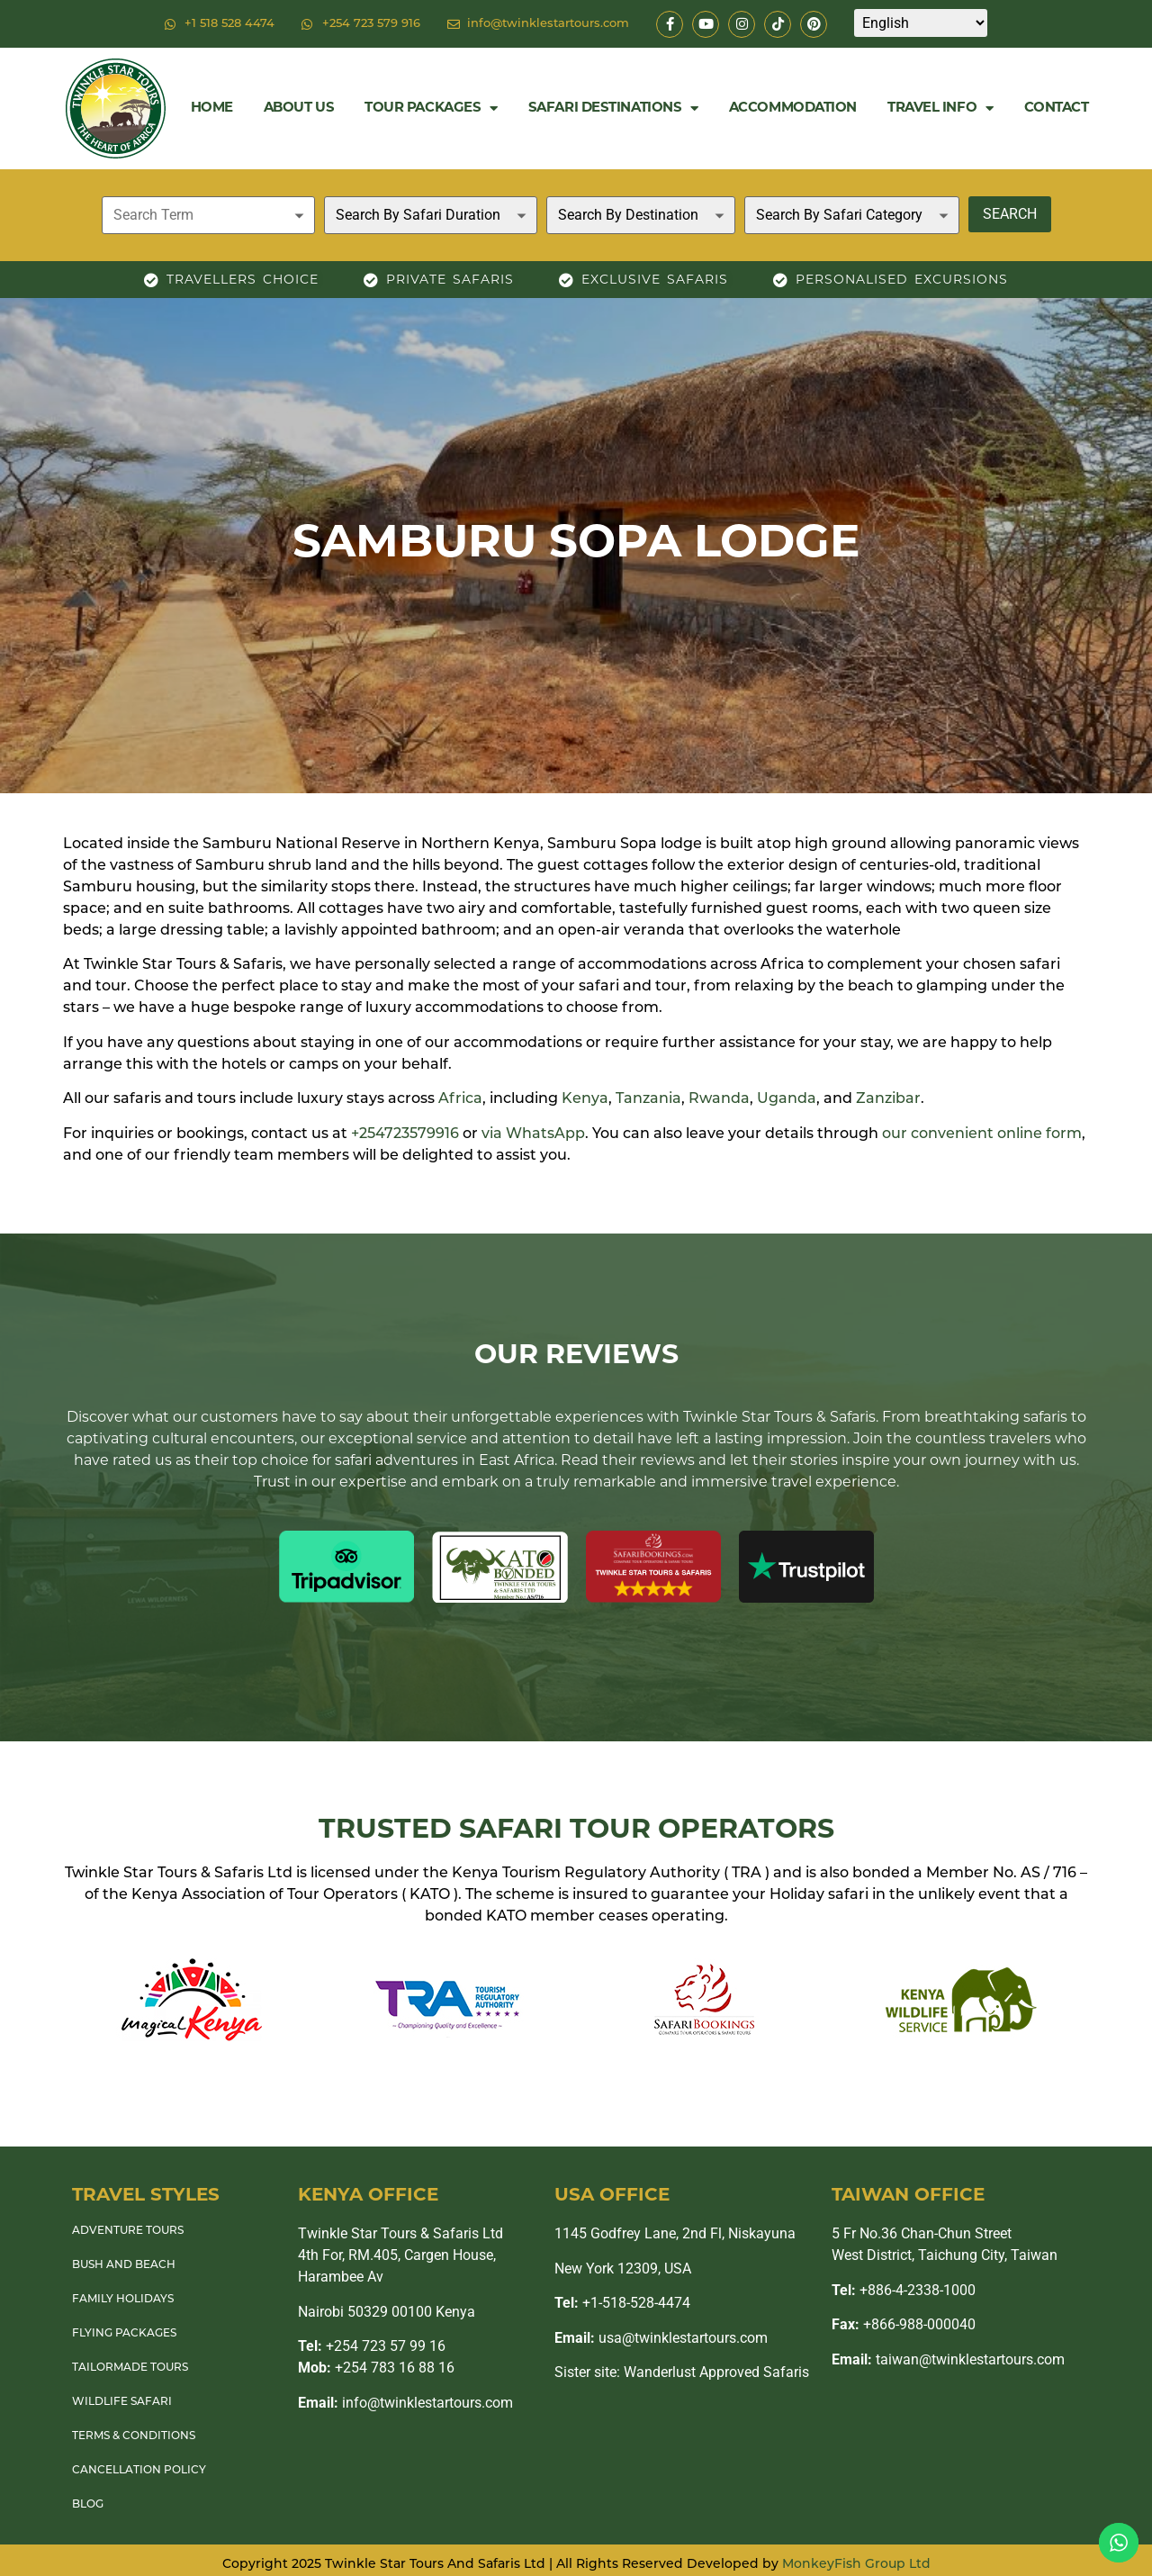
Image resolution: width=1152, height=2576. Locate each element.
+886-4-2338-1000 (904, 2290)
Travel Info (940, 108)
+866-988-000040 (904, 2324)
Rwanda (719, 1099)
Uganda (786, 1099)
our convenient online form (982, 1134)
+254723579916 (405, 1134)
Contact (1056, 108)
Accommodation (793, 108)
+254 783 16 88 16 (376, 2367)
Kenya (585, 1099)
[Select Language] (920, 23)
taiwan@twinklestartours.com (948, 2359)
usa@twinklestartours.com (661, 2337)
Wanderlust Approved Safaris (716, 2372)
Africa (460, 1099)
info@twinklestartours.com (405, 2402)
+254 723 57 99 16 (372, 2346)
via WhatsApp (533, 1134)
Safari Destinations (613, 108)
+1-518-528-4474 (622, 2302)
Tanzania (648, 1099)
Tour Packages (431, 108)
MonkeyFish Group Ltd (856, 2564)
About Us (299, 108)
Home (212, 108)
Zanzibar (888, 1099)
